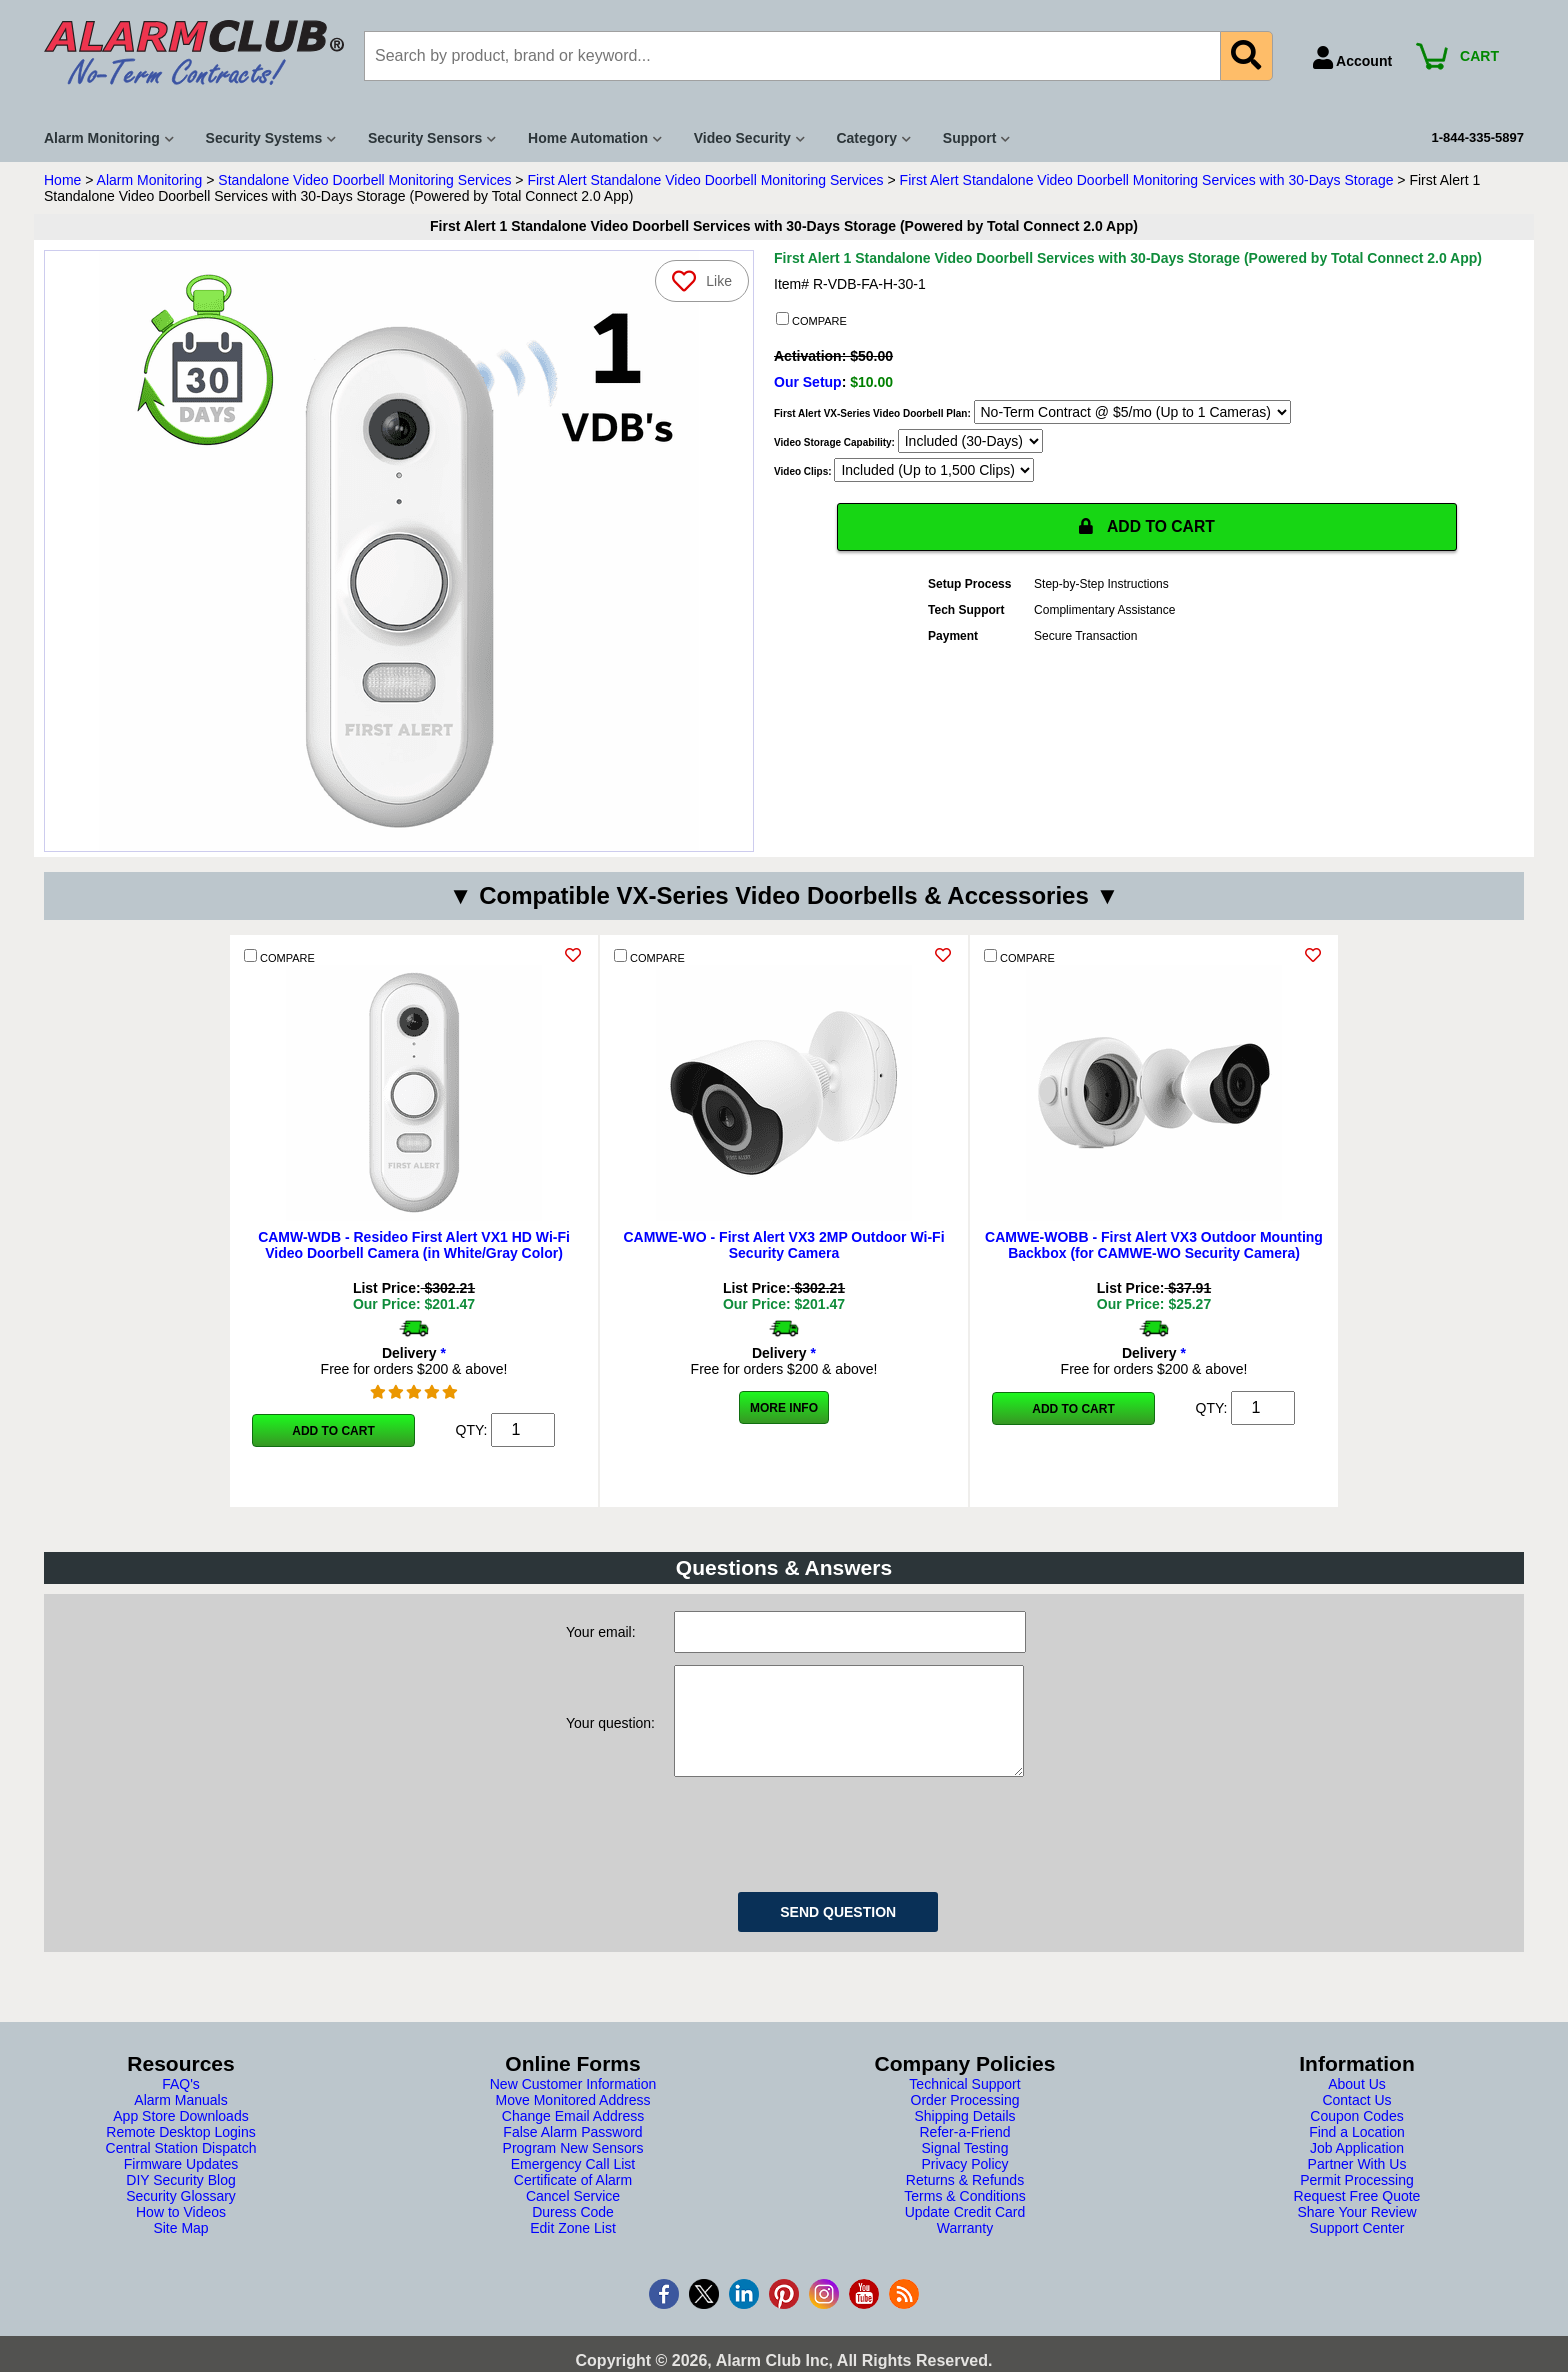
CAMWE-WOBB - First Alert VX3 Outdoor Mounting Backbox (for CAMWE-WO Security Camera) (1154, 1245)
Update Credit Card (965, 2232)
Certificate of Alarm (573, 2200)
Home (62, 180)
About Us (1357, 2104)
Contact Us (1356, 2120)
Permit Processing (1357, 2200)
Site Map (180, 2248)
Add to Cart (333, 1431)
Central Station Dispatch (181, 2168)
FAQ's (181, 2104)
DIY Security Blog (180, 2200)
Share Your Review (1356, 2232)
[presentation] (826, 1851)
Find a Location (1357, 2152)
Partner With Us (1357, 2184)
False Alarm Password (572, 2152)
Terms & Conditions (964, 2216)
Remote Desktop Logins (180, 2152)
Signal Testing (965, 2168)
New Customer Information (573, 2104)
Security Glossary (181, 2216)
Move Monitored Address (573, 2120)
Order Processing (965, 2120)
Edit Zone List (573, 2248)
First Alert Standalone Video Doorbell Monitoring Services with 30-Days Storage (1147, 180)
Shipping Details (964, 2136)
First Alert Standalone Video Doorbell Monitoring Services (705, 180)
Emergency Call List (573, 2184)
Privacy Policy (964, 2184)
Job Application (1357, 2168)
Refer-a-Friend (964, 2152)
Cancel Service (573, 2216)
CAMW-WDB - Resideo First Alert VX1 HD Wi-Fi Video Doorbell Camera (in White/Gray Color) (414, 1245)
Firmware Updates (181, 2184)
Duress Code (573, 2232)
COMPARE (811, 320)
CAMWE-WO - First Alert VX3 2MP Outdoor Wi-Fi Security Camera (783, 1245)
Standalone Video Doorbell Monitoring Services (364, 180)
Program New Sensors (573, 2168)
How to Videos (181, 2232)
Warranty (965, 2248)
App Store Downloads (180, 2136)
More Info (784, 1408)
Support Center (1357, 2248)
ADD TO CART (1147, 528)
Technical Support (964, 2104)
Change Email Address (573, 2136)
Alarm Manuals (180, 2120)
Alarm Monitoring (150, 180)
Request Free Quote (1357, 2216)
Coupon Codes (1356, 2136)
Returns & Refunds (965, 2200)
